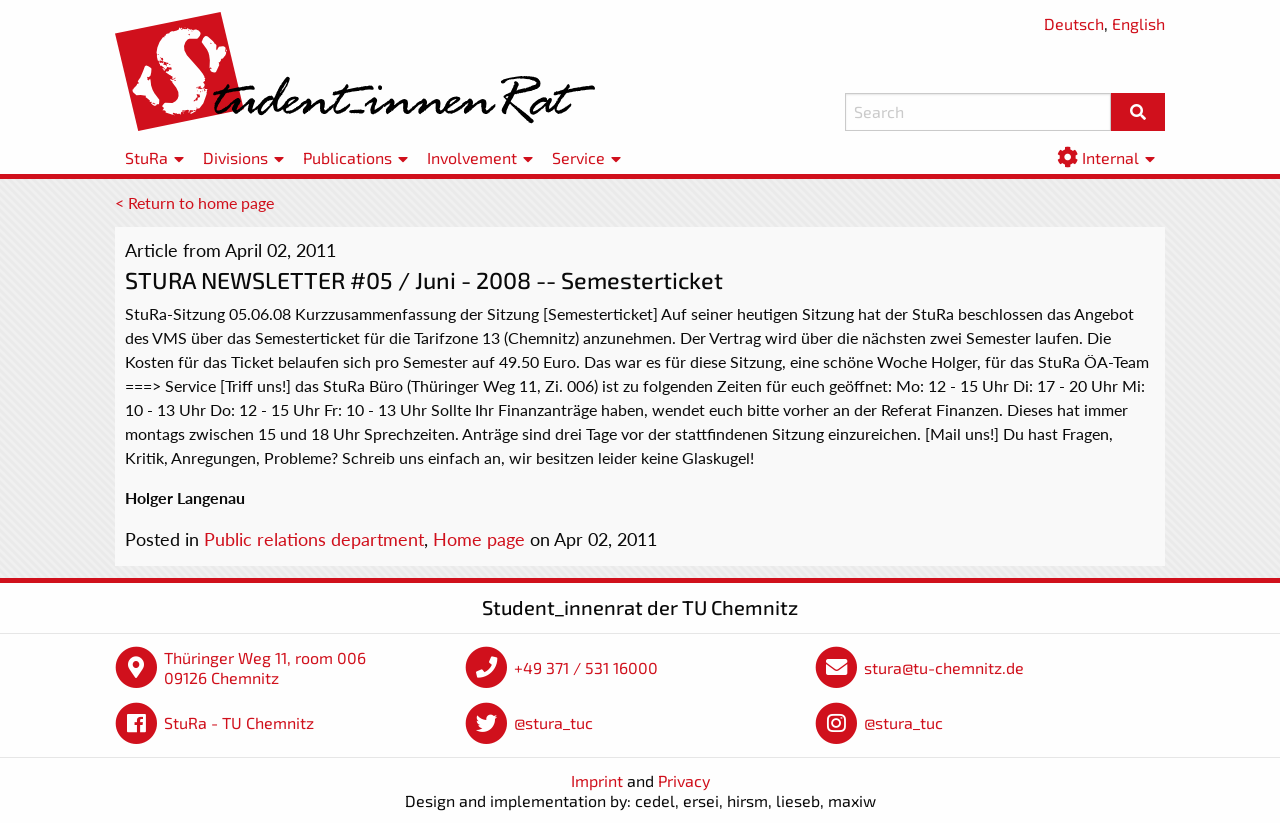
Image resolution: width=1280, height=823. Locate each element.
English (1138, 23)
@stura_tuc (553, 722)
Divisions (235, 157)
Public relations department (314, 539)
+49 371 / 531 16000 (586, 667)
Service (578, 157)
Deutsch (1074, 23)
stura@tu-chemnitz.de (944, 667)
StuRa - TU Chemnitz (239, 722)
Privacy (684, 780)
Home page (479, 539)
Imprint (597, 780)
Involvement (472, 157)
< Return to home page (194, 202)
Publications (347, 157)
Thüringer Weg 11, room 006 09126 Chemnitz (265, 667)
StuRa (146, 157)
